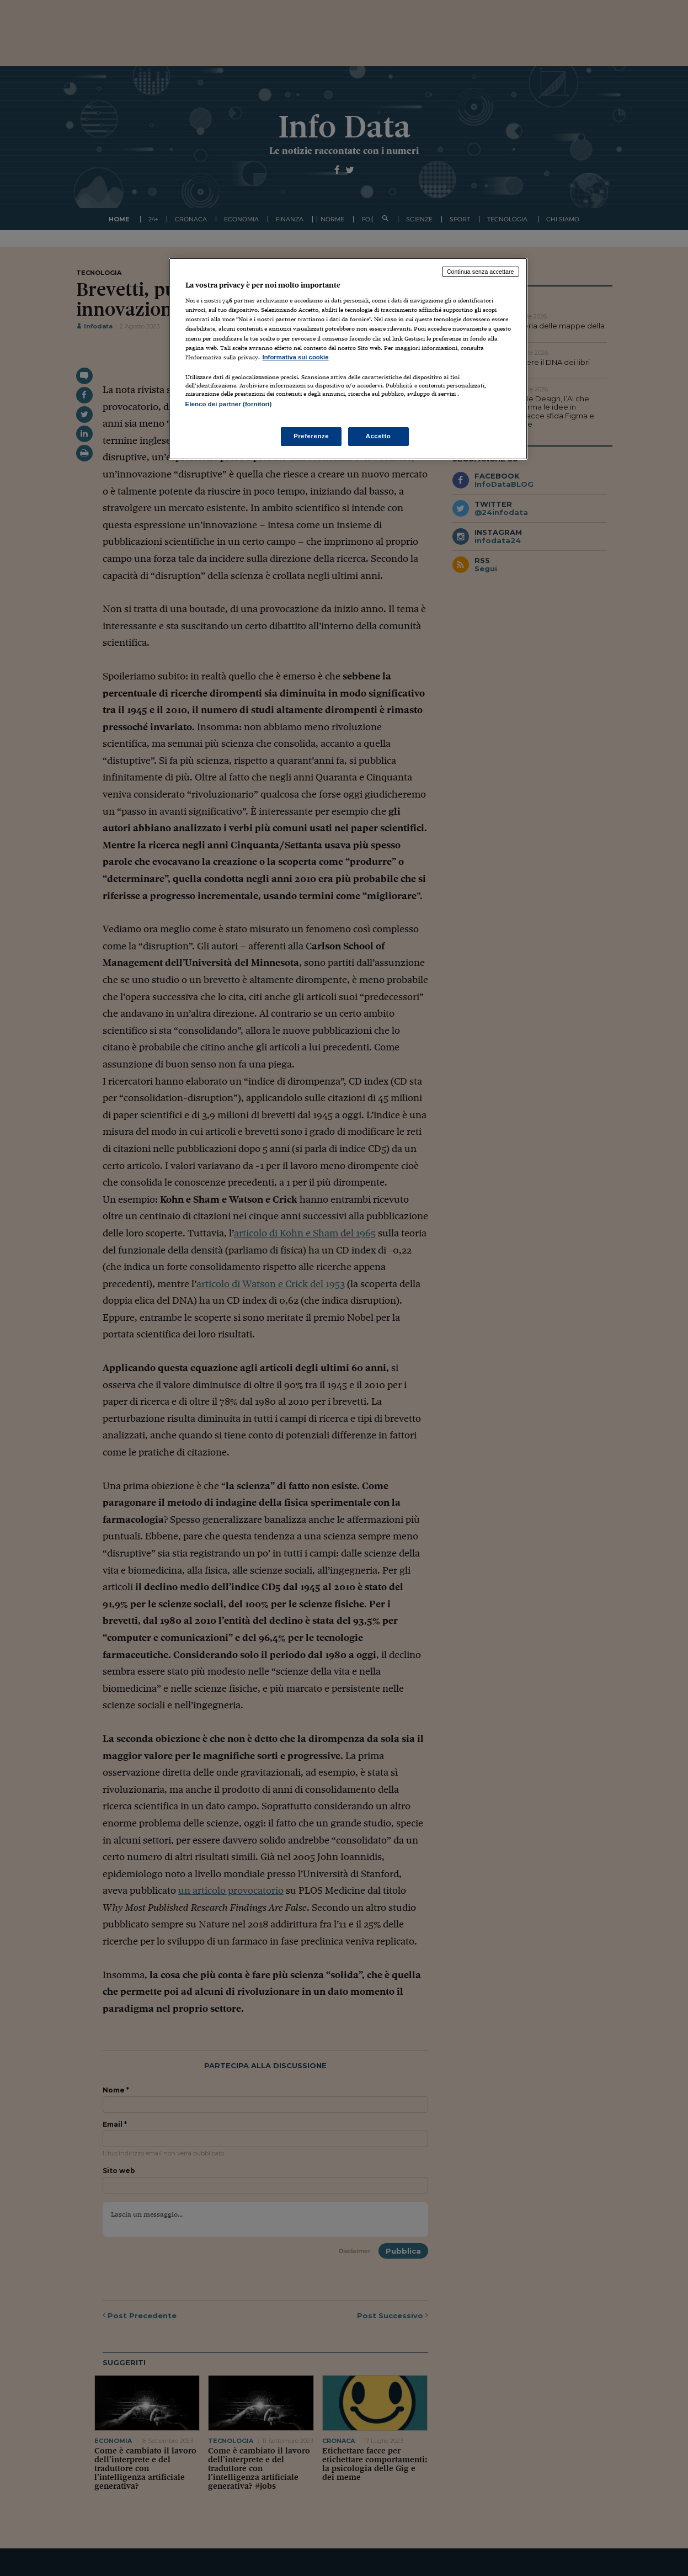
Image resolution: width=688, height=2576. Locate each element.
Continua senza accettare (480, 271)
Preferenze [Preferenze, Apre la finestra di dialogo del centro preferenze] (311, 436)
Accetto (378, 436)
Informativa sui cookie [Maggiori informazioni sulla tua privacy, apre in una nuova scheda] (296, 357)
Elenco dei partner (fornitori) (228, 404)
